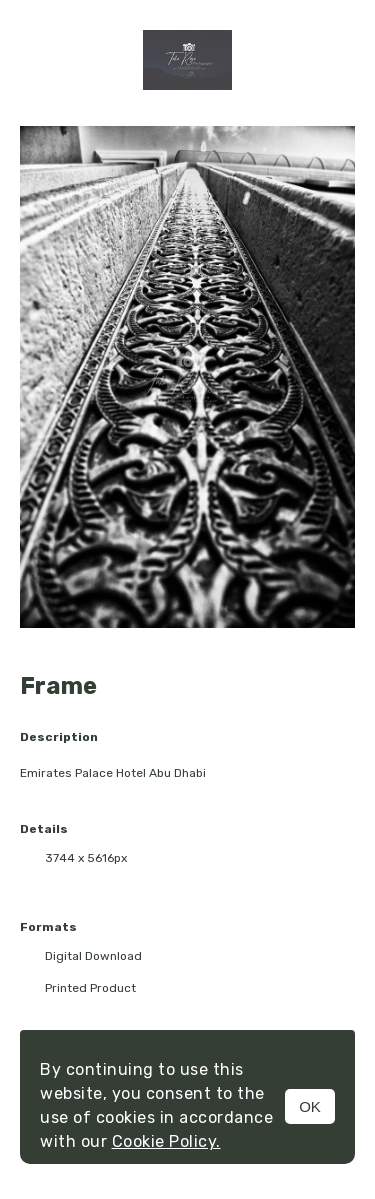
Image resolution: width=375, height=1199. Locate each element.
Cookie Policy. (166, 1141)
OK (310, 1106)
